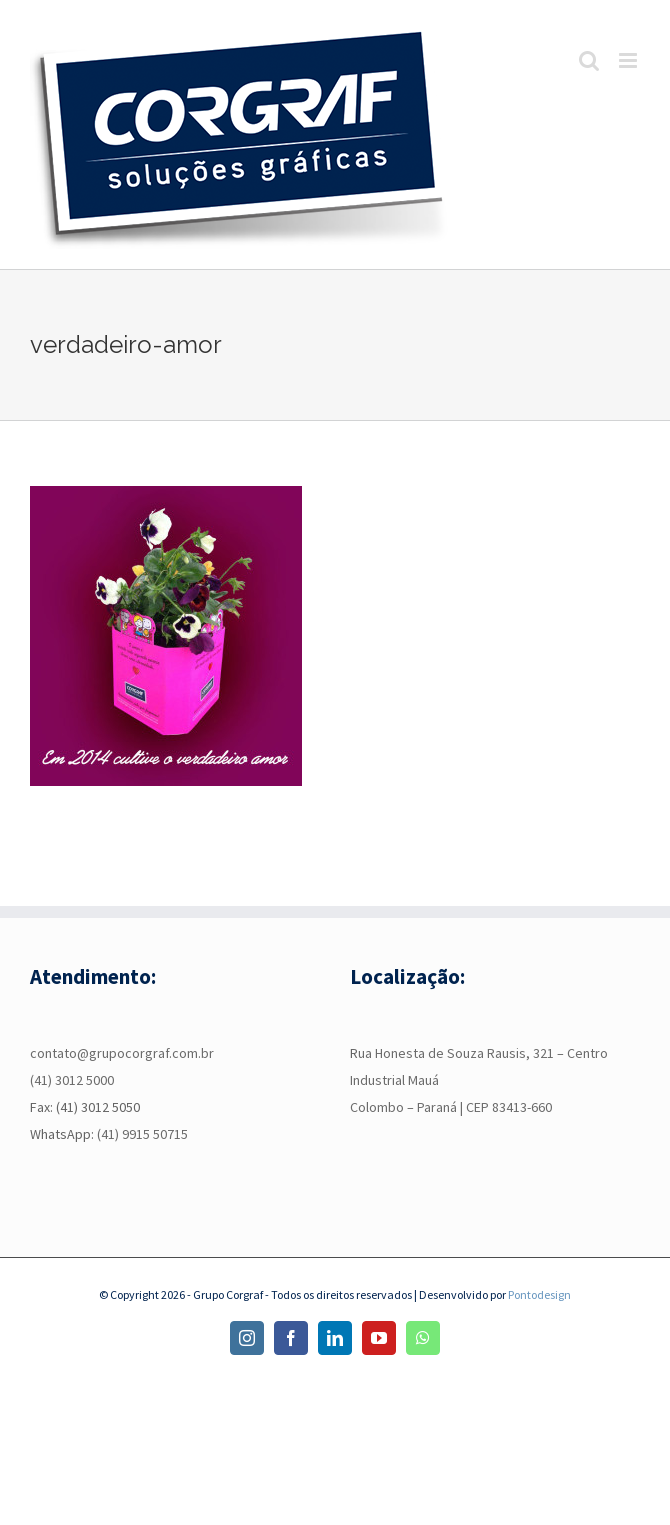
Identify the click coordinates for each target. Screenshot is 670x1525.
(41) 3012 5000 (72, 1080)
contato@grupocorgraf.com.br (122, 1053)
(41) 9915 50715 (142, 1134)
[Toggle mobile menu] (629, 60)
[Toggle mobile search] (589, 60)
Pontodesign (539, 1294)
